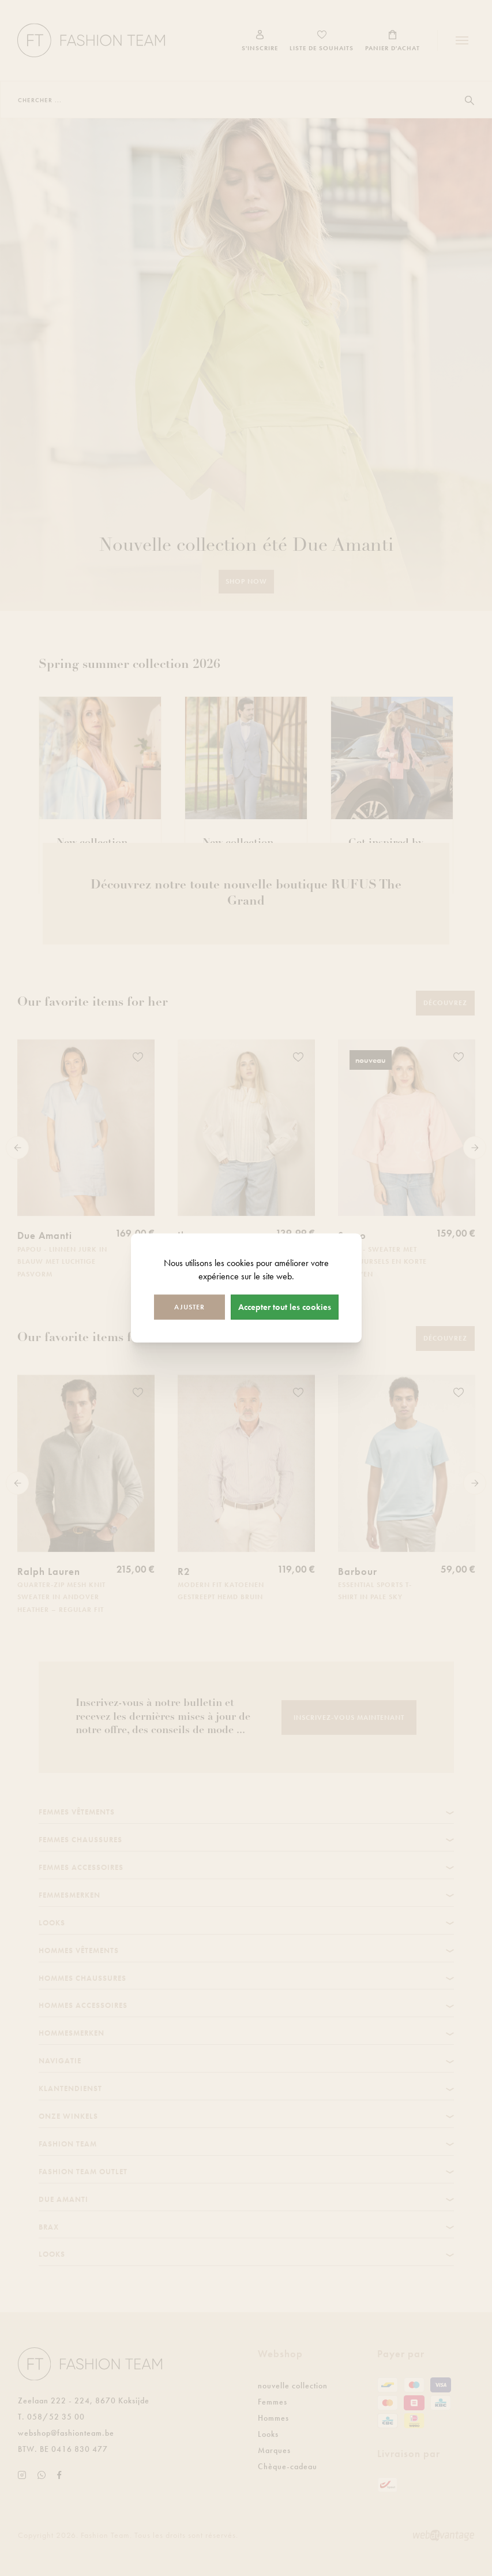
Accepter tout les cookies (284, 1306)
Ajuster (189, 1306)
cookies (240, 1263)
